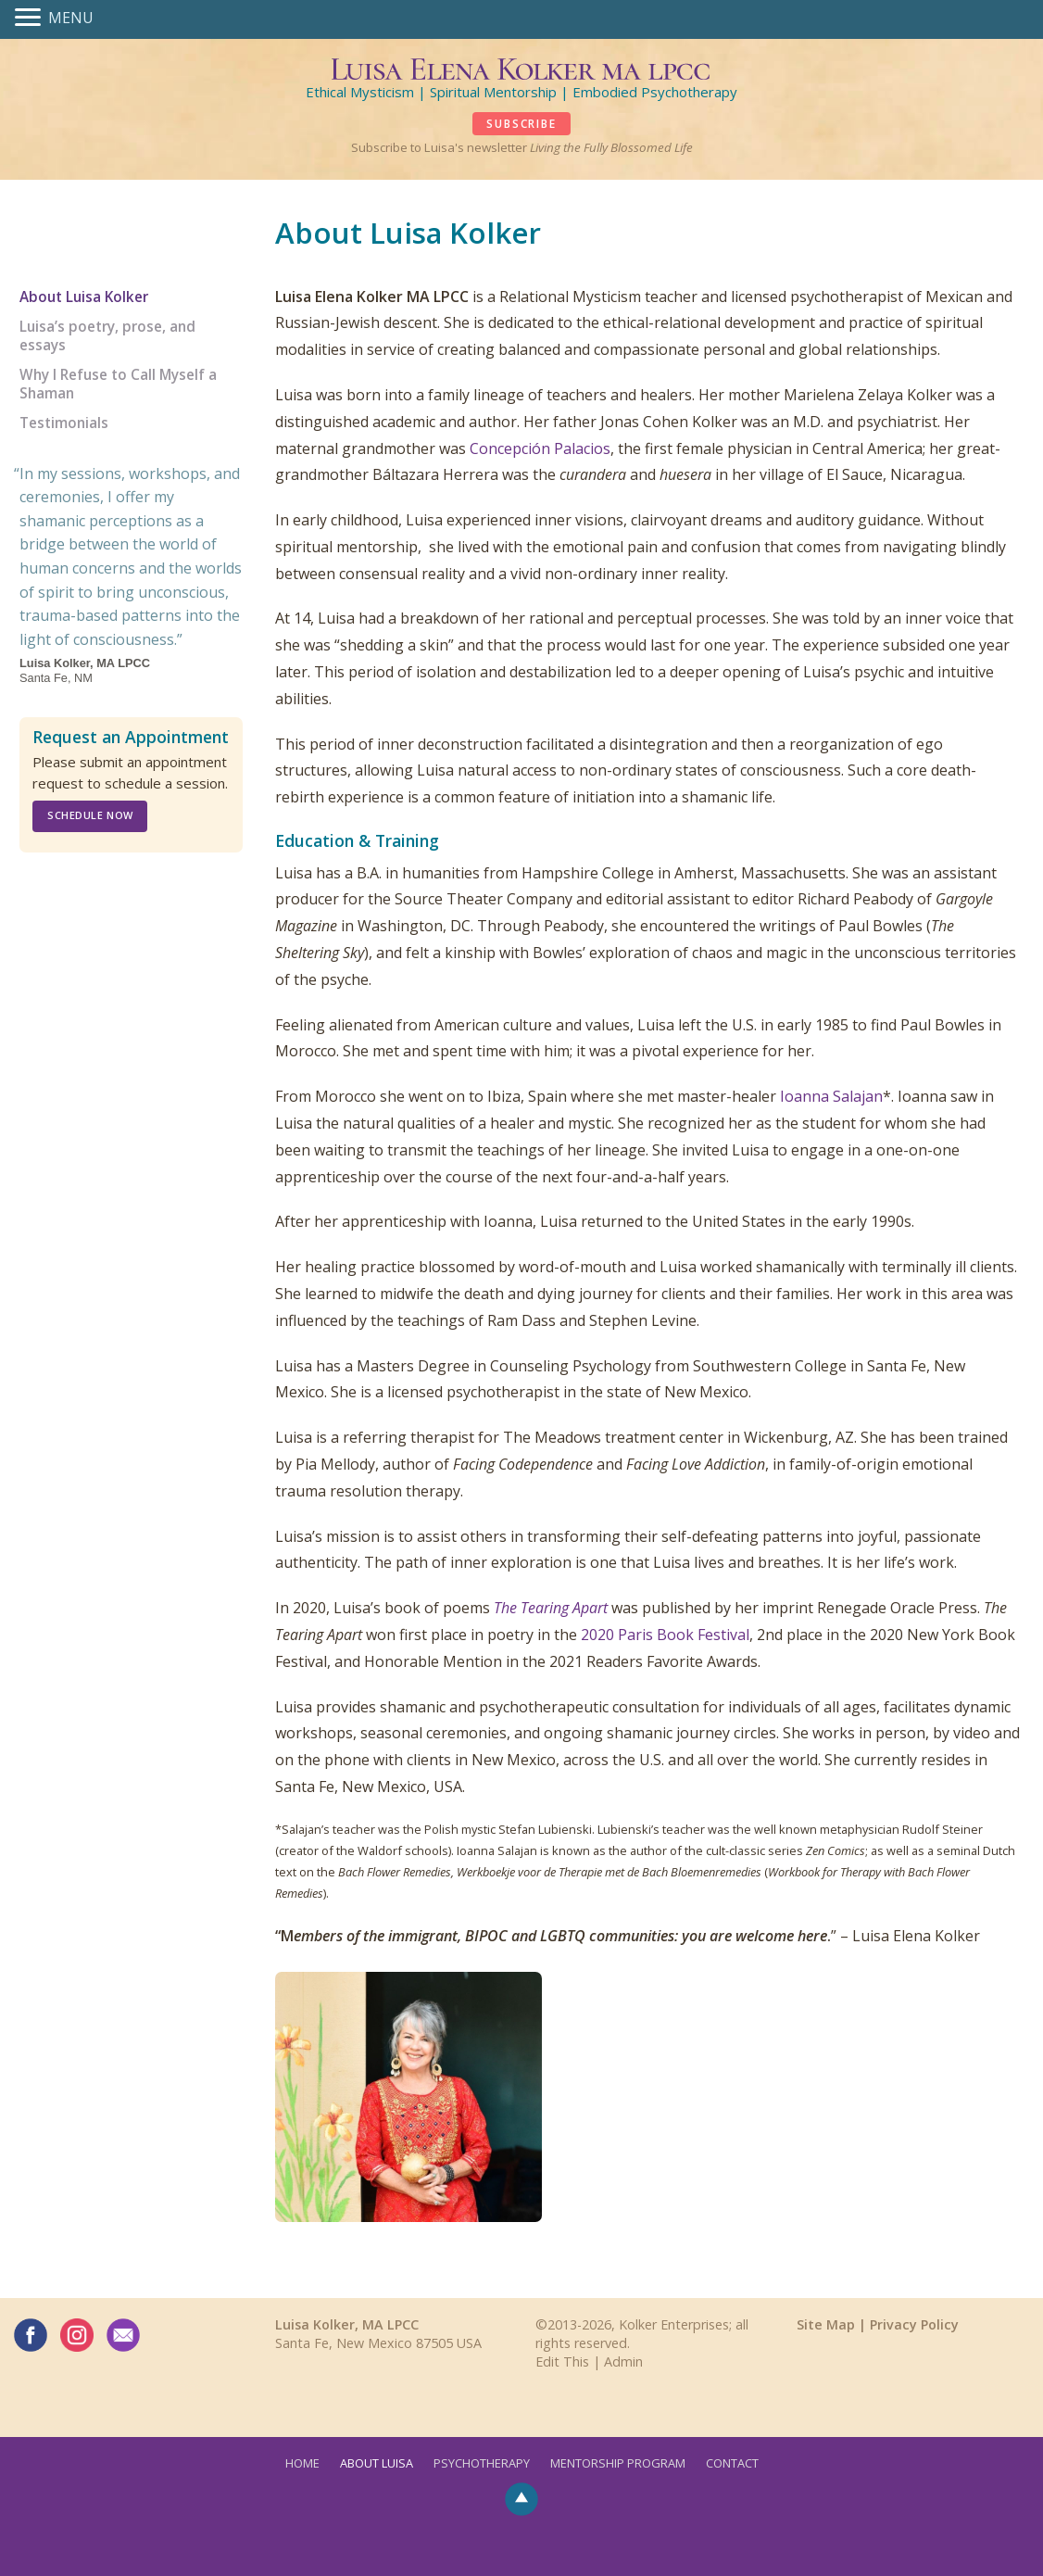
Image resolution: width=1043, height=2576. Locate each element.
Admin (623, 2361)
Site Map (826, 2324)
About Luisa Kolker (83, 297)
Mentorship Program (617, 2463)
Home (302, 2463)
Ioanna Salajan (831, 1096)
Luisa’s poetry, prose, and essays (107, 336)
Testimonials (63, 423)
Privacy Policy (914, 2324)
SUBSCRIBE (521, 124)
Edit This (562, 2361)
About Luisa (376, 2463)
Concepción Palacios (540, 448)
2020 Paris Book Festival (665, 1634)
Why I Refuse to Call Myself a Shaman (118, 384)
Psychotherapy (482, 2463)
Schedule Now (90, 815)
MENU (71, 17)
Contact (732, 2463)
